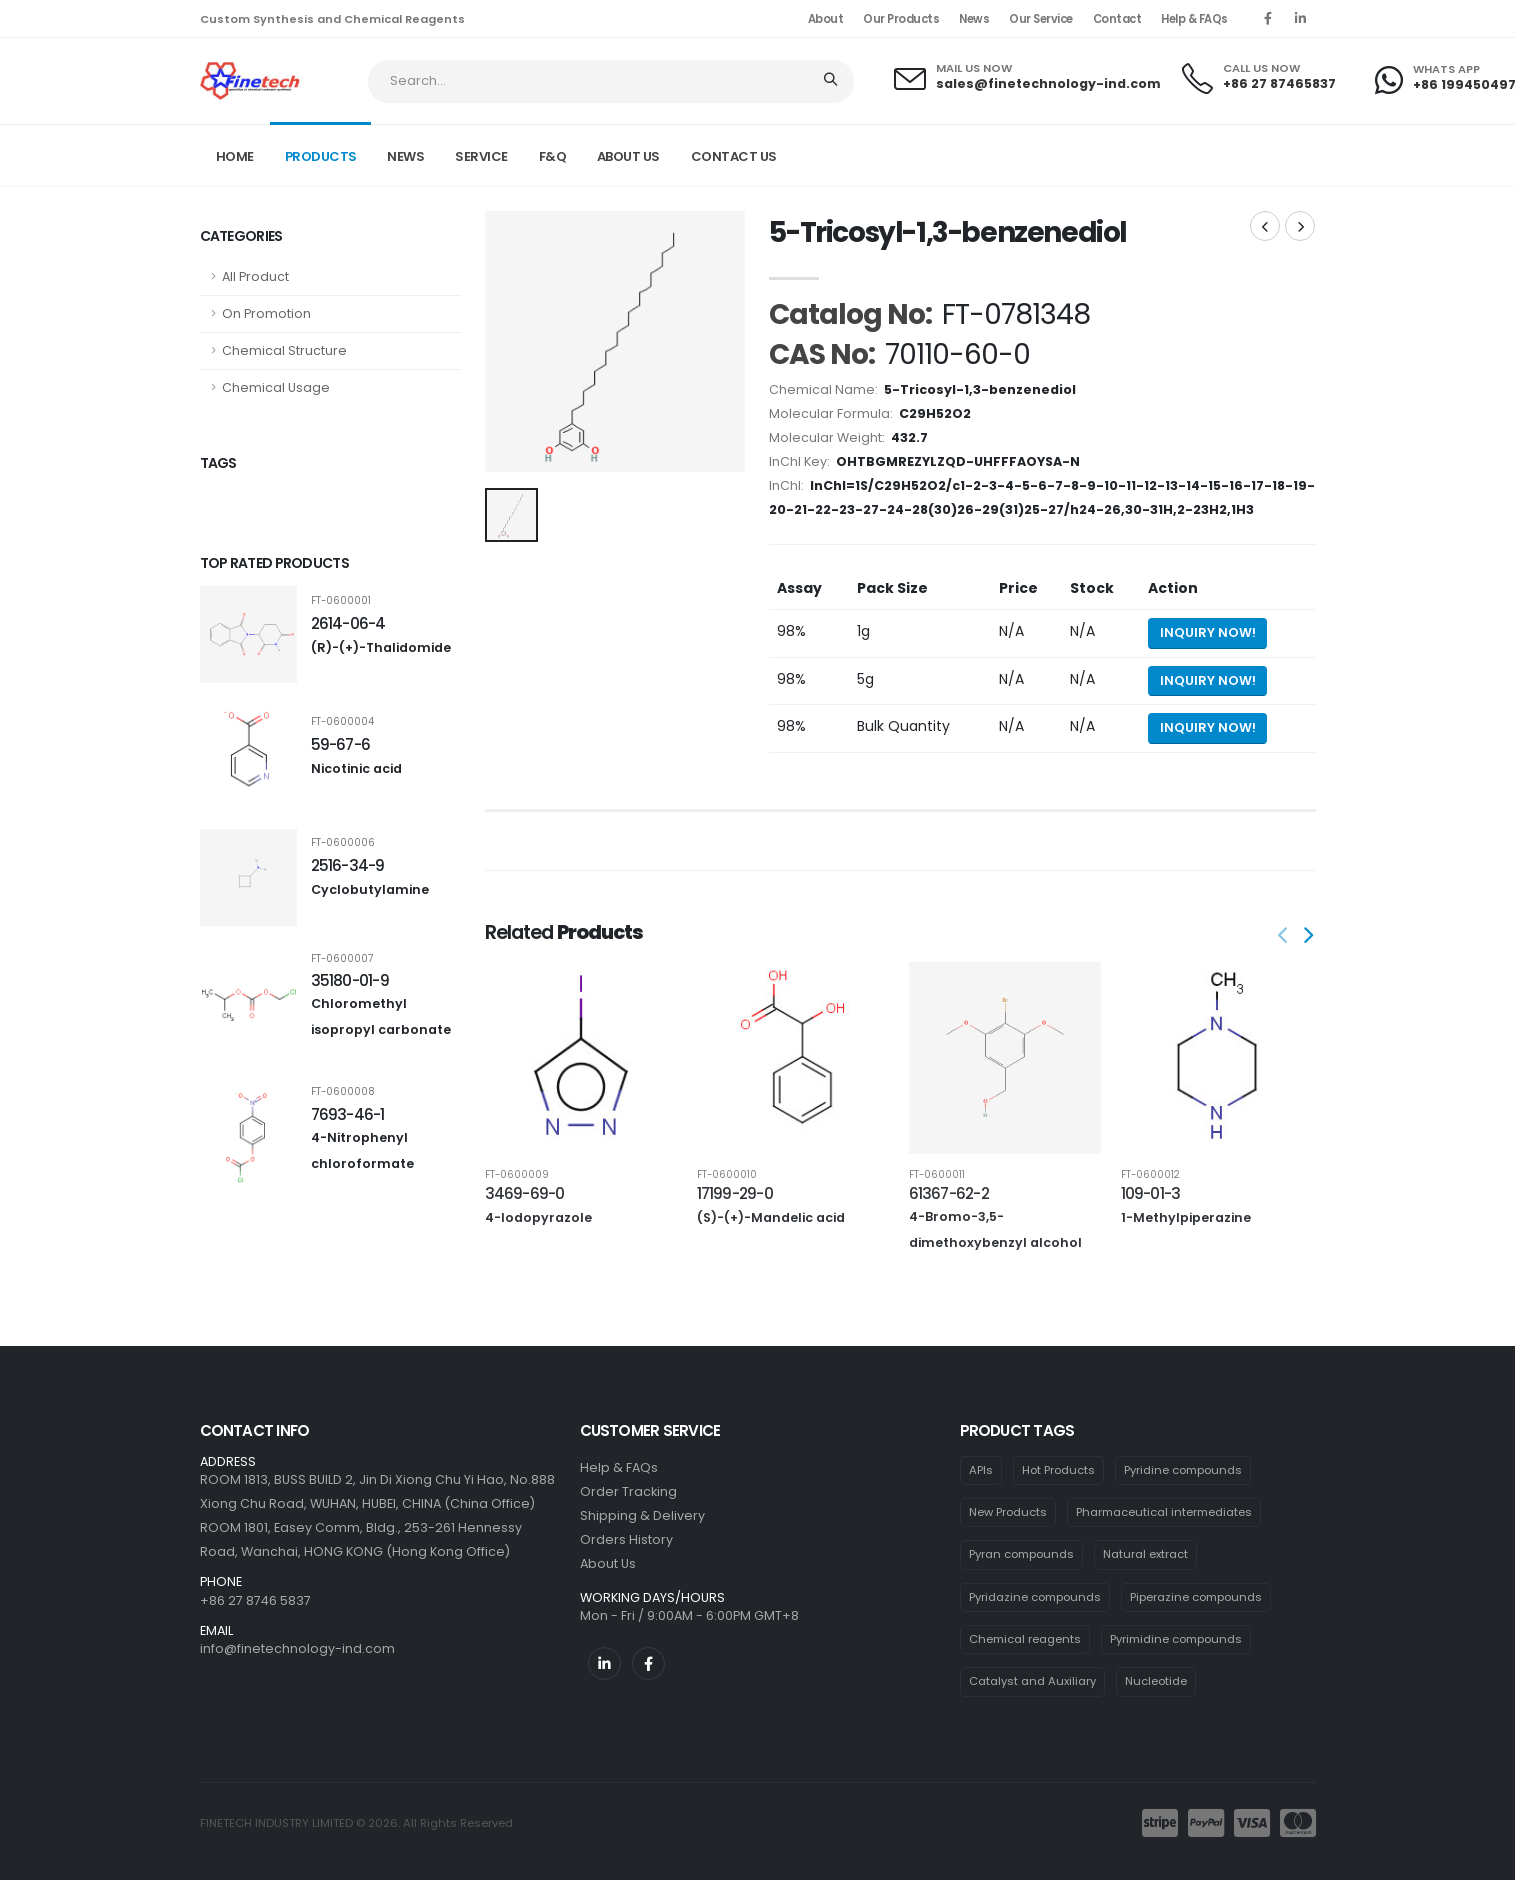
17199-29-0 (735, 1193)
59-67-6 (341, 744)
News (974, 19)
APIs (981, 1470)
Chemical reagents (1025, 1639)
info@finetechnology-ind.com (297, 1648)
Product (1100, 154)
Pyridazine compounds (1035, 1597)
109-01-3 (1151, 1193)
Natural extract (1145, 1554)
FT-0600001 (341, 601)
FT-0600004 (342, 722)
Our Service (1041, 19)
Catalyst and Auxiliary (1032, 1681)
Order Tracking (628, 1491)
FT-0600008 (343, 1092)
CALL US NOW (1261, 68)
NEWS (405, 156)
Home (235, 156)
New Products (1008, 1512)
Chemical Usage (276, 387)
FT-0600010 (727, 1175)
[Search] (832, 81)
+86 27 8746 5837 (255, 1600)
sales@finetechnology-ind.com (1048, 83)
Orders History (626, 1539)
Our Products (901, 19)
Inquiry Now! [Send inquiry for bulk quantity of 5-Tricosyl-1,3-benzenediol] (1208, 727)
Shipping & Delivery (642, 1515)
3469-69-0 (525, 1193)
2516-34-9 (348, 865)
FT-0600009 (517, 1175)
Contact (1117, 19)
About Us (608, 1563)
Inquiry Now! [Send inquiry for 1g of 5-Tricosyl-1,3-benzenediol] (1208, 632)
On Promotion (266, 313)
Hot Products (1058, 1470)
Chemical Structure (284, 350)
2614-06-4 (348, 623)
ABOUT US (628, 156)
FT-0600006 (343, 843)
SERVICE (481, 156)
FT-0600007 (342, 959)
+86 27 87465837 (1279, 83)
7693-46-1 (348, 1114)
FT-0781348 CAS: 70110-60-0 (1234, 154)
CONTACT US (734, 156)
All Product (255, 276)
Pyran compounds (1021, 1554)
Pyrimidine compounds (1176, 1639)
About (826, 19)
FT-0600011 (937, 1175)
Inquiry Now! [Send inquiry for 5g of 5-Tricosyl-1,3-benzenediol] (1208, 680)
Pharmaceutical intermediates (1164, 1512)
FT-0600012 (1150, 1175)
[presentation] (1285, 937)
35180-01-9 (350, 980)
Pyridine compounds (1183, 1470)
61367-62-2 (949, 1193)
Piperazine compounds (1196, 1597)
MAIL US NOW (974, 68)
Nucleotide (1156, 1681)
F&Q (553, 156)
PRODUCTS (321, 156)
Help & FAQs (1194, 19)
